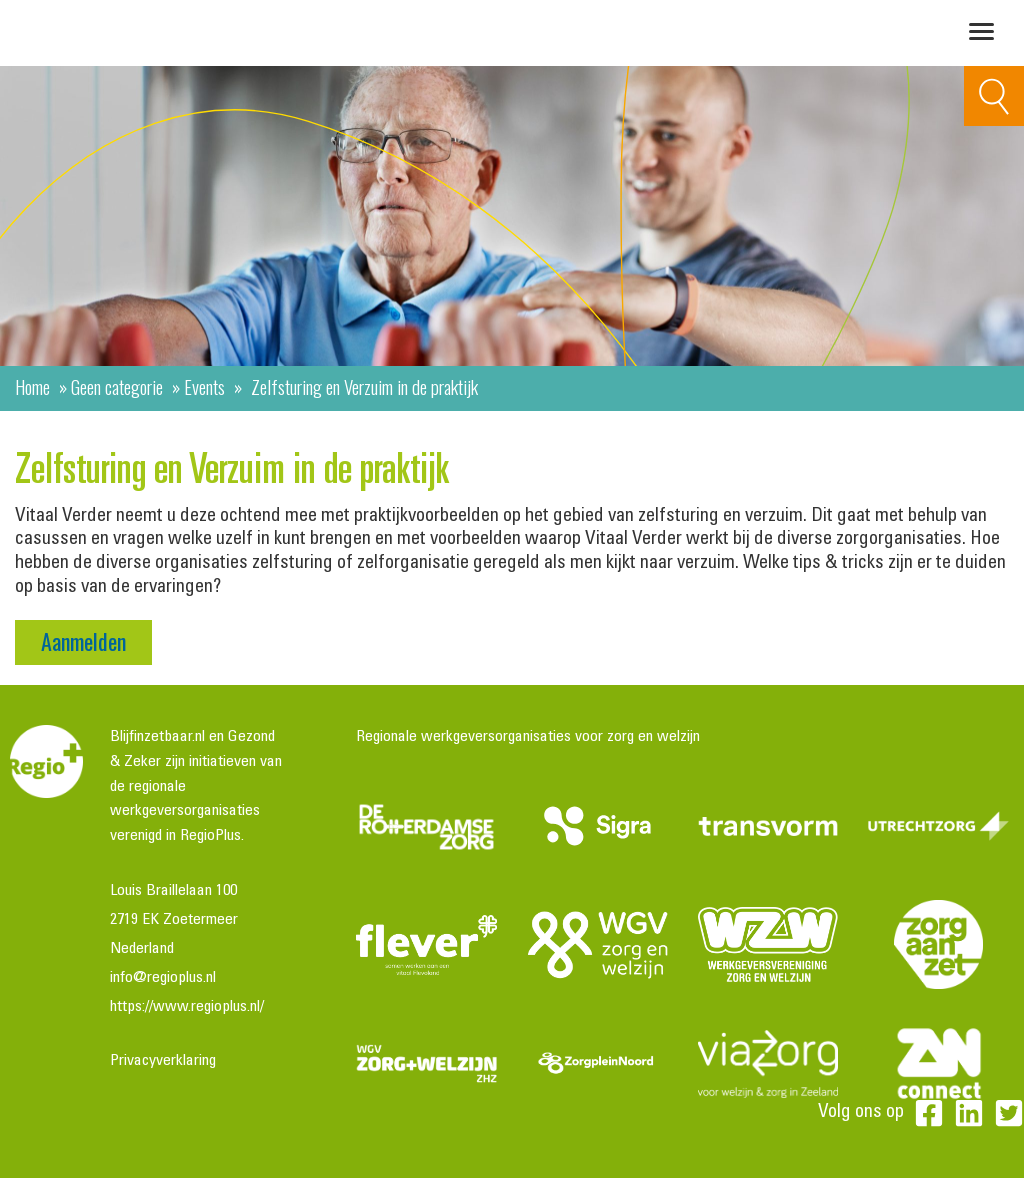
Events (204, 386)
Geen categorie (117, 386)
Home (32, 386)
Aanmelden (83, 641)
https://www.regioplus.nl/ (187, 1007)
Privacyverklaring (163, 1061)
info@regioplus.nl (163, 978)
